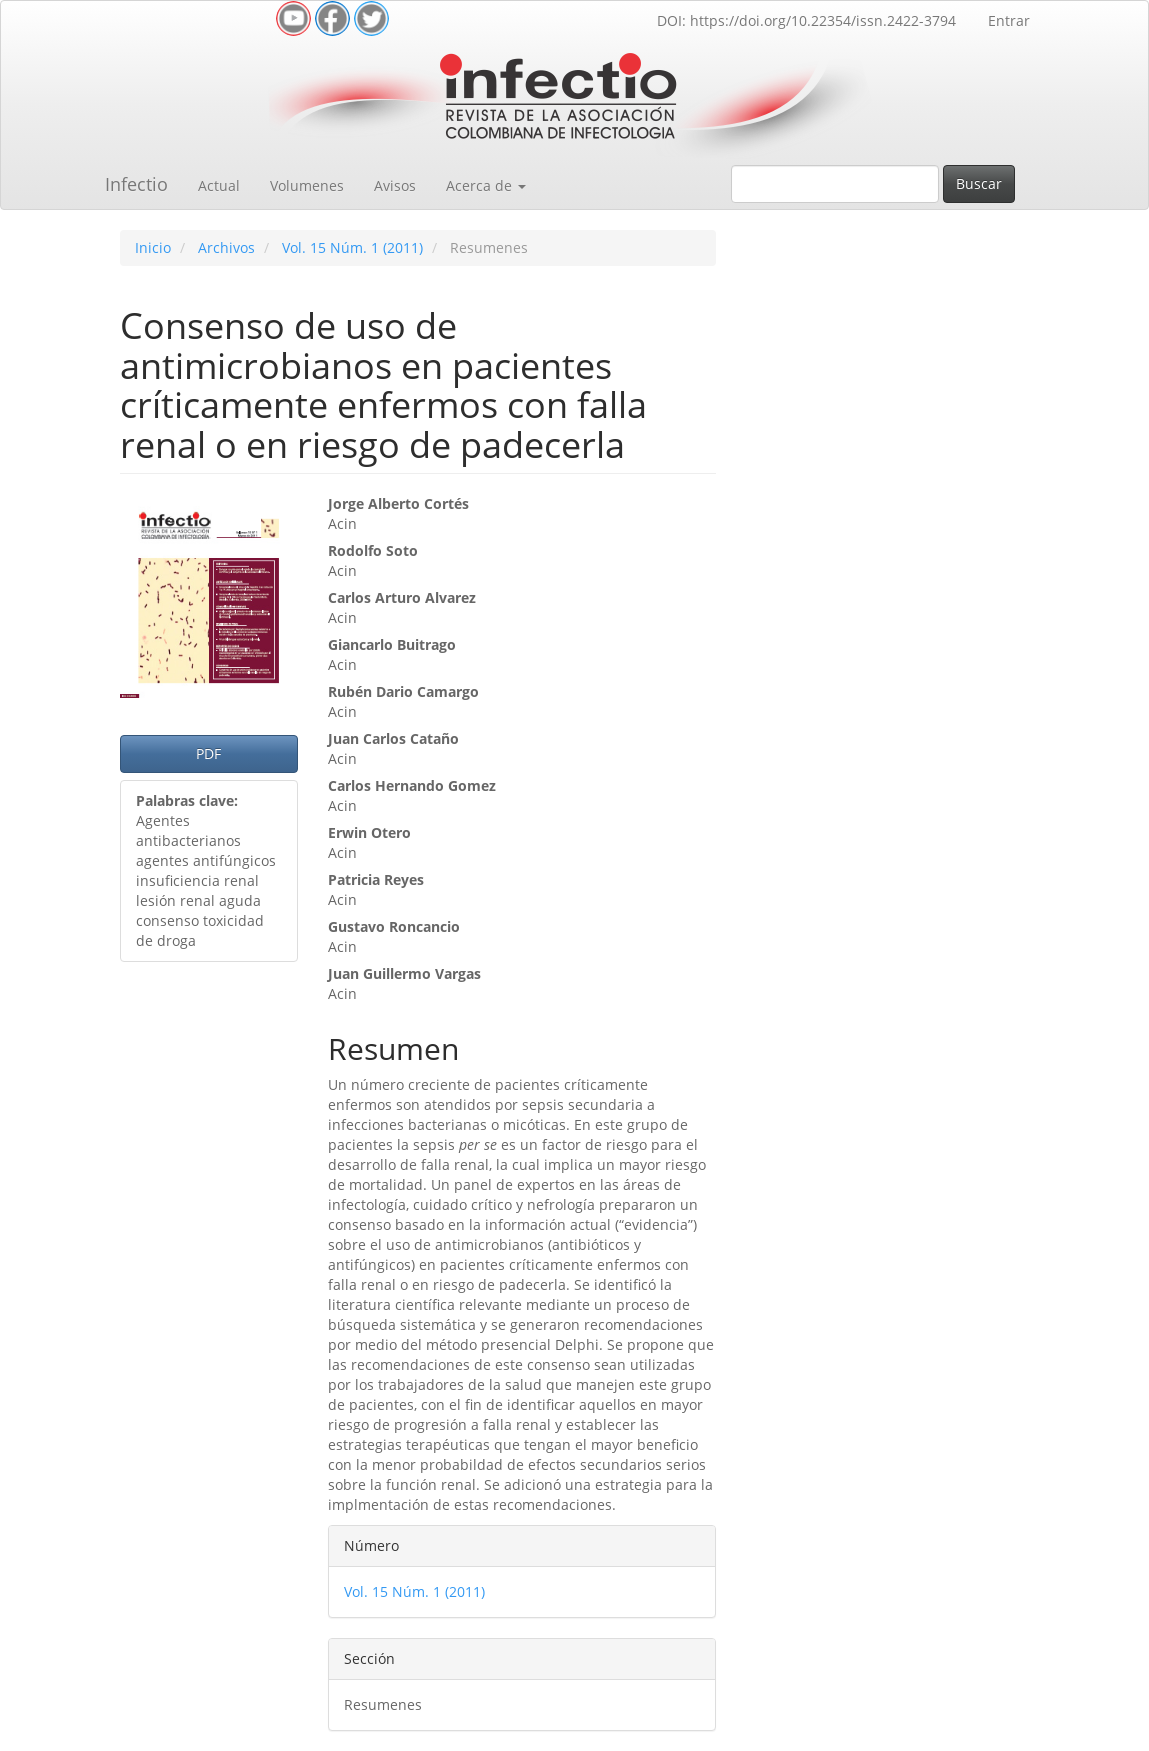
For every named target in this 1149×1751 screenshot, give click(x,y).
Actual (219, 185)
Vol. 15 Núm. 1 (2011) (352, 247)
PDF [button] (208, 753)
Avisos (395, 185)
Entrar (1009, 20)
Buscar (979, 183)
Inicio (153, 247)
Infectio (136, 184)
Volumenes (307, 185)
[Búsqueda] (835, 184)
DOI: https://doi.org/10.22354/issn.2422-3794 (806, 20)
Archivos (226, 247)
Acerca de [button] (486, 185)
